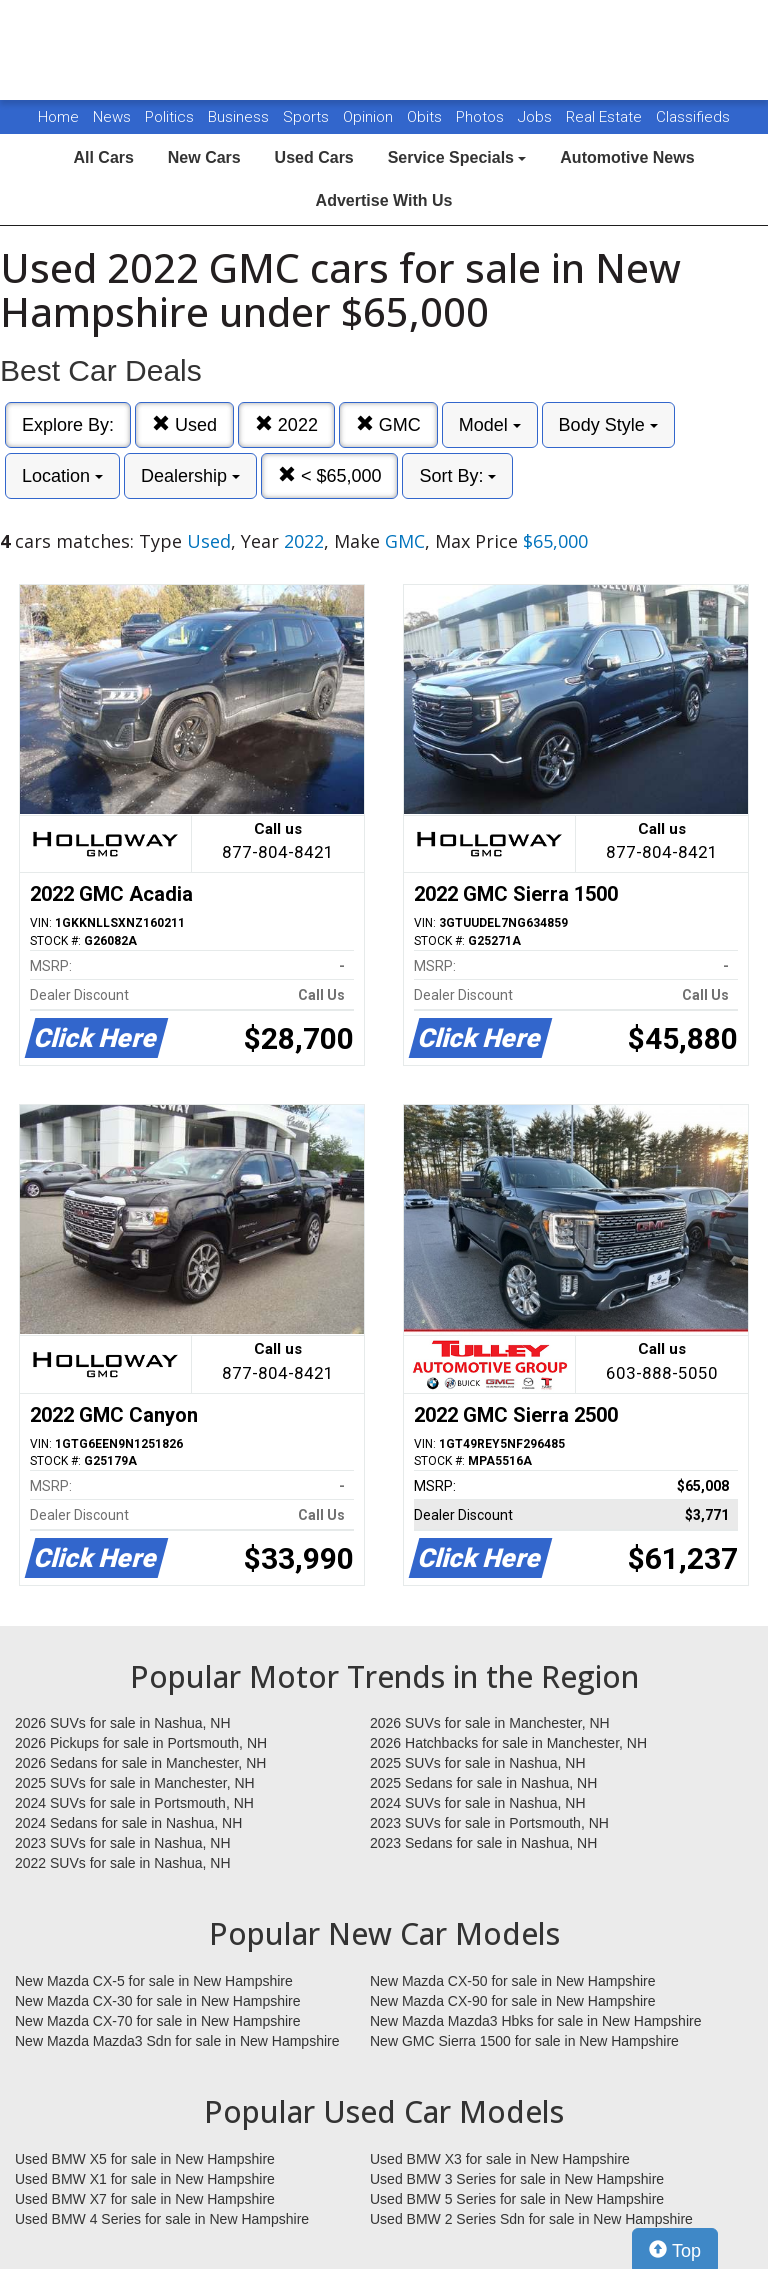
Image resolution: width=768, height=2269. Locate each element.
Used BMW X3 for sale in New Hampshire (500, 2159)
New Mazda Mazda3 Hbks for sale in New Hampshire (535, 2021)
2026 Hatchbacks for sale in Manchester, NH (508, 1743)
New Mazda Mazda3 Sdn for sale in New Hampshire (177, 2041)
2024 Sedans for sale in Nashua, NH (128, 1823)
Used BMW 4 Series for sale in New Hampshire (162, 2219)
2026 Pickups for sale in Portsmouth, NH (141, 1743)
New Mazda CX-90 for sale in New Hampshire (513, 2001)
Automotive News (627, 157)
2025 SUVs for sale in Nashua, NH (478, 1763)
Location (62, 476)
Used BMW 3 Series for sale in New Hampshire (517, 2179)
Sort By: (457, 476)
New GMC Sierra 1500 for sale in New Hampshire (524, 2041)
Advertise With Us (384, 200)
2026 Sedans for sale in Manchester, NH (140, 1763)
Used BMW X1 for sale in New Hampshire (145, 2179)
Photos (482, 117)
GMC (388, 424)
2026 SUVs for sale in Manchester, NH (490, 1723)
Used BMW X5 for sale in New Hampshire (145, 2159)
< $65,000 (330, 475)
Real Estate (606, 117)
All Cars (103, 157)
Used (184, 424)
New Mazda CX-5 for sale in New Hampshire (154, 1981)
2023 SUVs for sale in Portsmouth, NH (489, 1823)
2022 (286, 424)
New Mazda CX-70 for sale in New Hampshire (158, 2021)
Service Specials (457, 157)
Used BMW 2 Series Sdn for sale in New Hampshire (531, 2219)
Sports (308, 117)
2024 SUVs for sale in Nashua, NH (478, 1803)
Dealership (190, 476)
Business (240, 117)
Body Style (608, 425)
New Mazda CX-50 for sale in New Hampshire (513, 1981)
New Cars (204, 157)
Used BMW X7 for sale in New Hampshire (145, 2199)
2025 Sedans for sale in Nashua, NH (483, 1783)
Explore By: (68, 425)
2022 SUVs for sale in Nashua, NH (123, 1863)
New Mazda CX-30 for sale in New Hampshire (158, 2001)
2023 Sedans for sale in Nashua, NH (483, 1843)
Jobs (537, 117)
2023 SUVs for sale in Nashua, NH (123, 1843)
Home (58, 117)
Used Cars (314, 157)
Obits (426, 117)
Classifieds (693, 117)
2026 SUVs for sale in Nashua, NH (123, 1723)
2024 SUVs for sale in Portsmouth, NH (134, 1803)
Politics (169, 117)
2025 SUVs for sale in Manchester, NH (135, 1783)
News (112, 117)
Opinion (370, 117)
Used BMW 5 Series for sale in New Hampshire (517, 2199)
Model (490, 425)
